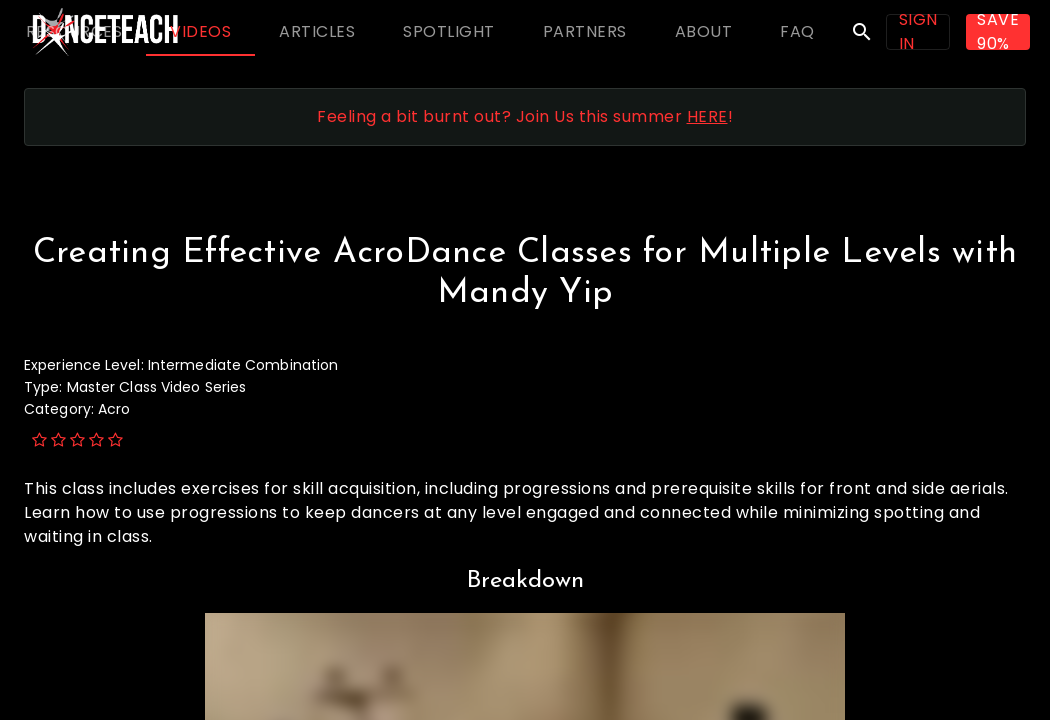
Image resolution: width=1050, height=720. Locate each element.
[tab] (73, 32)
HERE (707, 116)
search (862, 32)
